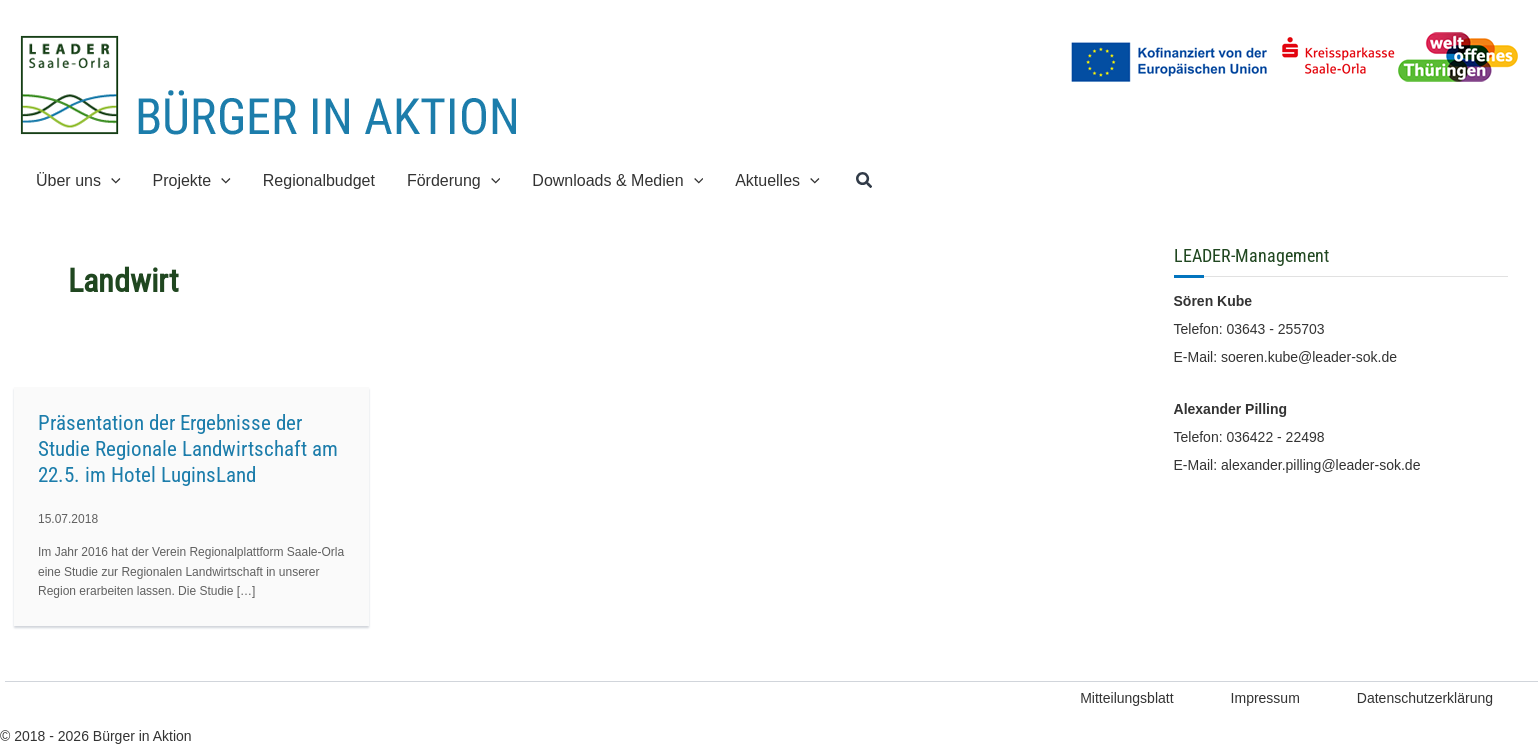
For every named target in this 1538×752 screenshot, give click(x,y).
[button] (865, 181)
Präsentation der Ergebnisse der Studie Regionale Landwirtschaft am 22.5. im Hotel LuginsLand (188, 449)
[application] (111, 180)
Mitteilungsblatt (1126, 698)
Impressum (1265, 698)
